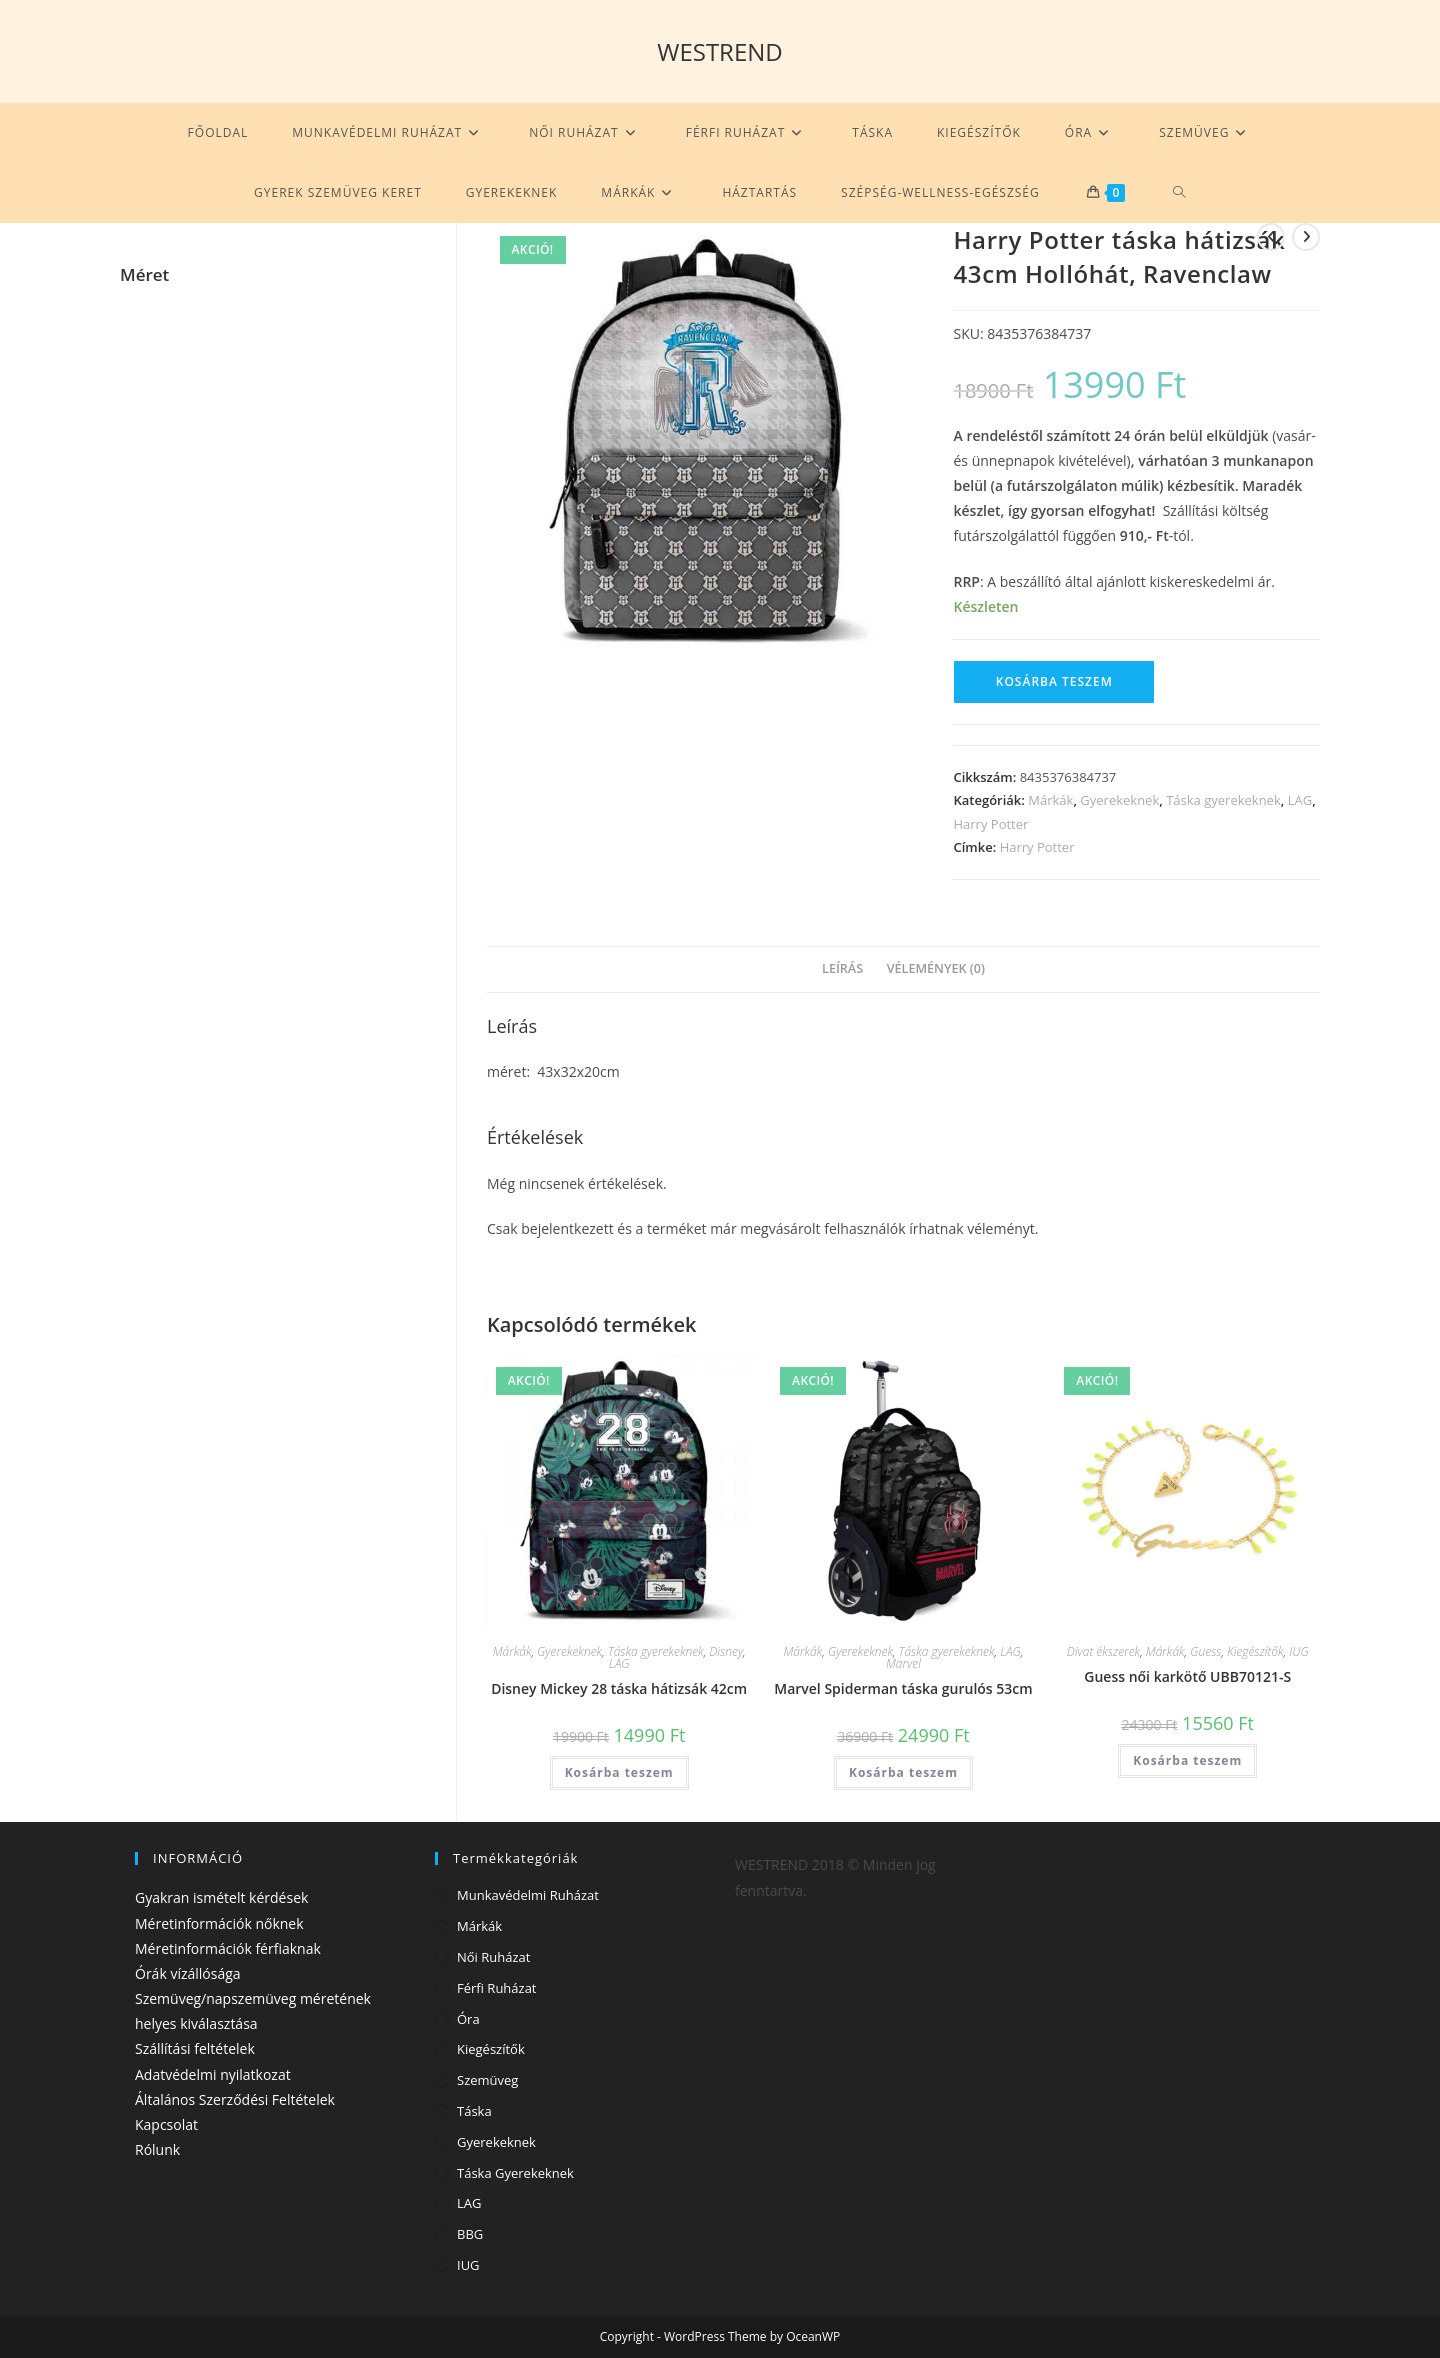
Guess (1205, 1651)
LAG (1300, 800)
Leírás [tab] (842, 968)
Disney (726, 1651)
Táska (474, 2111)
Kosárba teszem (1054, 681)
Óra (468, 2019)
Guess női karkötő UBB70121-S (1187, 1676)
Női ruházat (493, 1957)
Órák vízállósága (188, 1973)
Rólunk (157, 2149)
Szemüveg (487, 2080)
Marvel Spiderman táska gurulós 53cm (903, 1688)
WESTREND (720, 51)
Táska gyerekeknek (1223, 800)
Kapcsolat (166, 2124)
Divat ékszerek (1103, 1651)
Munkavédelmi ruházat (528, 1895)
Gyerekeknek (1119, 800)
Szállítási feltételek (195, 2048)
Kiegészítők (1255, 1651)
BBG (470, 2234)
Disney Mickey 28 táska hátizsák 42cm (619, 1688)
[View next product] (1306, 237)
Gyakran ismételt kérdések (221, 1897)
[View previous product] (1271, 237)
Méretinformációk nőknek (219, 1923)
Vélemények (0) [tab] (936, 968)
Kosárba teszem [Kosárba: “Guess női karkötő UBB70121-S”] (1188, 1760)
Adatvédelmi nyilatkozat (213, 2074)
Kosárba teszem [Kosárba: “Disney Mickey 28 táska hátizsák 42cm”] (619, 1772)
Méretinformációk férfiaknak (228, 1948)
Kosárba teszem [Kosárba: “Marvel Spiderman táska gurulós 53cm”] (903, 1772)
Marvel (903, 1663)
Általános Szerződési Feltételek (235, 2099)
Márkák (1050, 800)
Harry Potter (990, 824)
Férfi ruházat (497, 1988)
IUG (1298, 1651)
